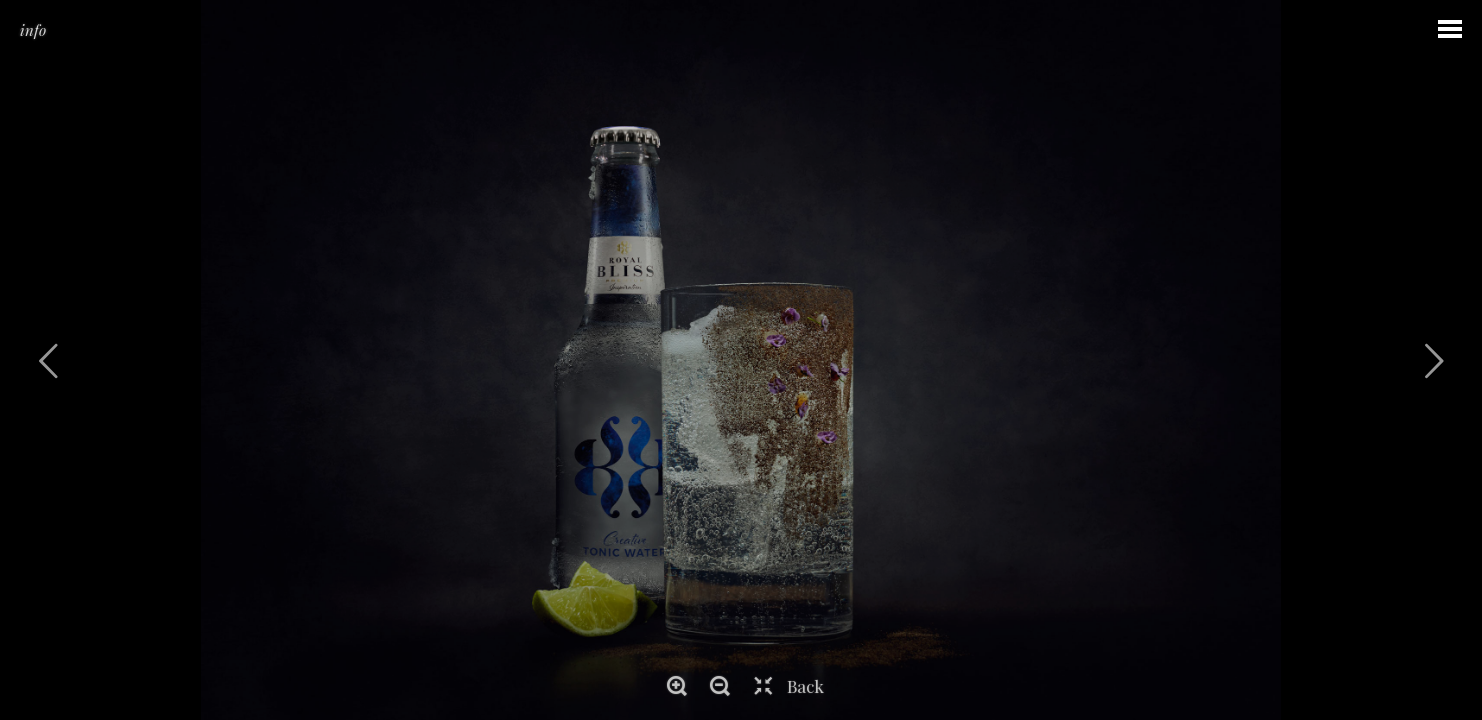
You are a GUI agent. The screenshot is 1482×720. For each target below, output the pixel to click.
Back (805, 686)
